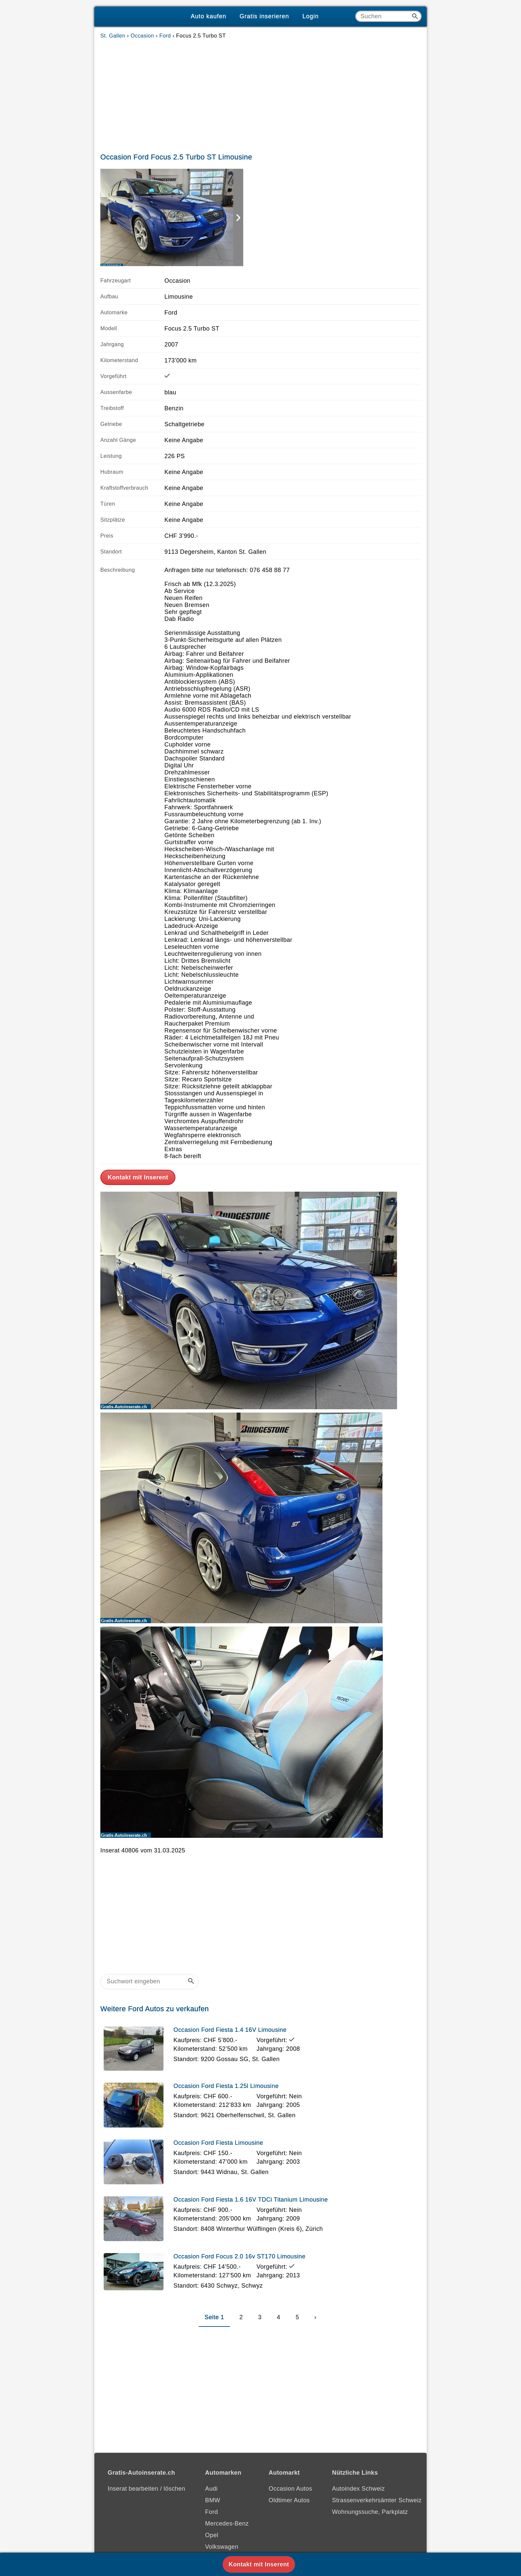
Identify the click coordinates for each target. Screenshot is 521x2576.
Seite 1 (214, 2317)
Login (310, 16)
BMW (212, 2500)
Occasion (142, 36)
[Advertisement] (260, 94)
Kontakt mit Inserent (138, 1177)
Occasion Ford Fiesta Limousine (218, 2142)
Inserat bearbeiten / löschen (146, 2488)
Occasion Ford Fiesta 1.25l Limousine (226, 2086)
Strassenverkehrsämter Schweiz (377, 2500)
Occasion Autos (290, 2488)
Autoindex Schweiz (358, 2488)
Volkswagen (221, 2546)
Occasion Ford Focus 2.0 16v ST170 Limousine (239, 2256)
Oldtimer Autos (289, 2500)
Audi (211, 2488)
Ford (165, 36)
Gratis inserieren (264, 16)
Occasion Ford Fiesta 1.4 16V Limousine (229, 2030)
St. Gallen (112, 36)
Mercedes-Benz (227, 2523)
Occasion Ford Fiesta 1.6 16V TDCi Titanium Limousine (250, 2199)
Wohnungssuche (355, 2512)
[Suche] (388, 16)
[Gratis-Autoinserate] (139, 16)
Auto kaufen (208, 16)
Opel (211, 2535)
